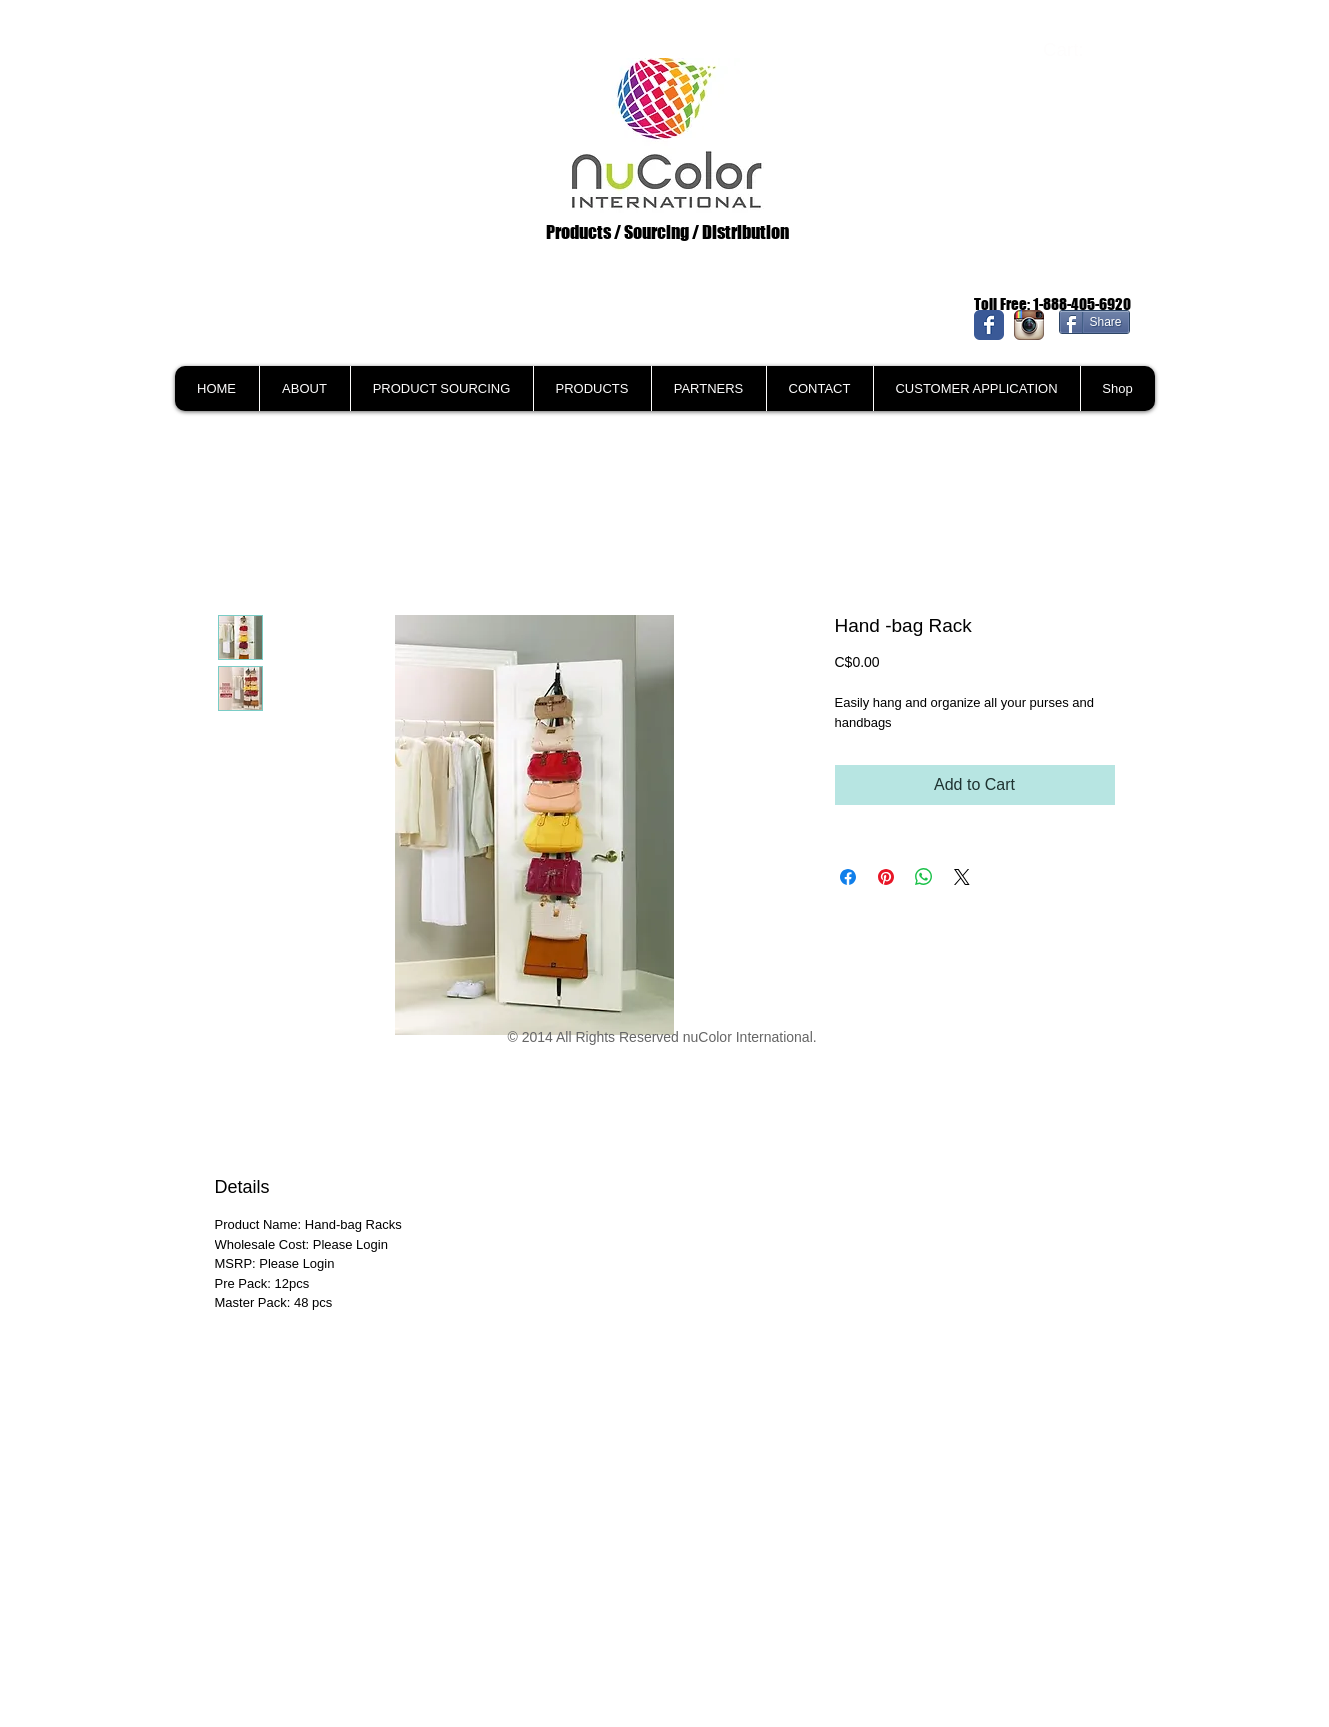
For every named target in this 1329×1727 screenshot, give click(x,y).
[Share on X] (962, 877)
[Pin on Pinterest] (886, 877)
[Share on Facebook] (848, 877)
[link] (1077, 50)
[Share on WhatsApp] (924, 877)
